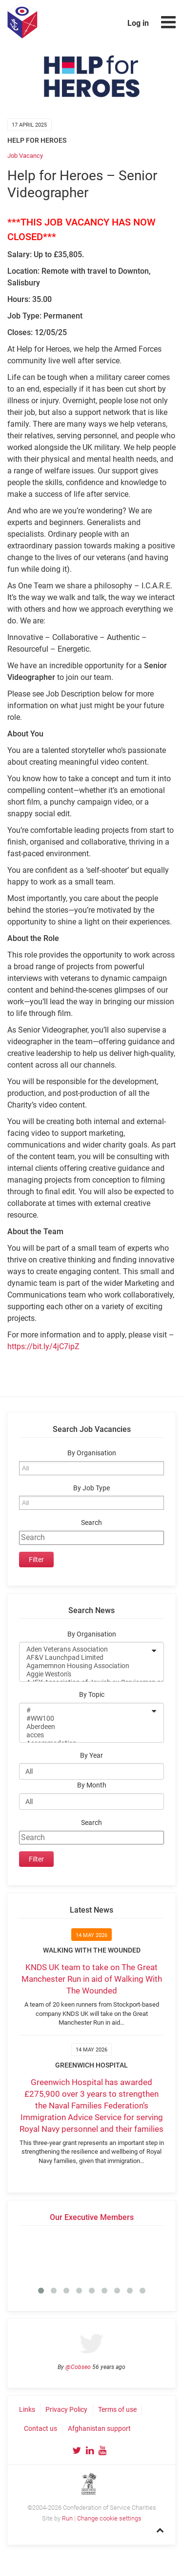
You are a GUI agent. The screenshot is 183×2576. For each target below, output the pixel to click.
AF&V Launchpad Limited (85, 1658)
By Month (91, 1785)
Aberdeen (85, 1727)
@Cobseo (78, 2367)
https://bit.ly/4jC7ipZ (43, 1346)
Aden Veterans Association (85, 1649)
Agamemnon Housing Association (85, 1666)
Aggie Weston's (85, 1674)
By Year (91, 1755)
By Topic (91, 1695)
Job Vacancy (25, 155)
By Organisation (91, 1453)
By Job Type (91, 1488)
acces (85, 1735)
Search (91, 1523)
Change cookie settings (109, 2518)
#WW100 (85, 1718)
